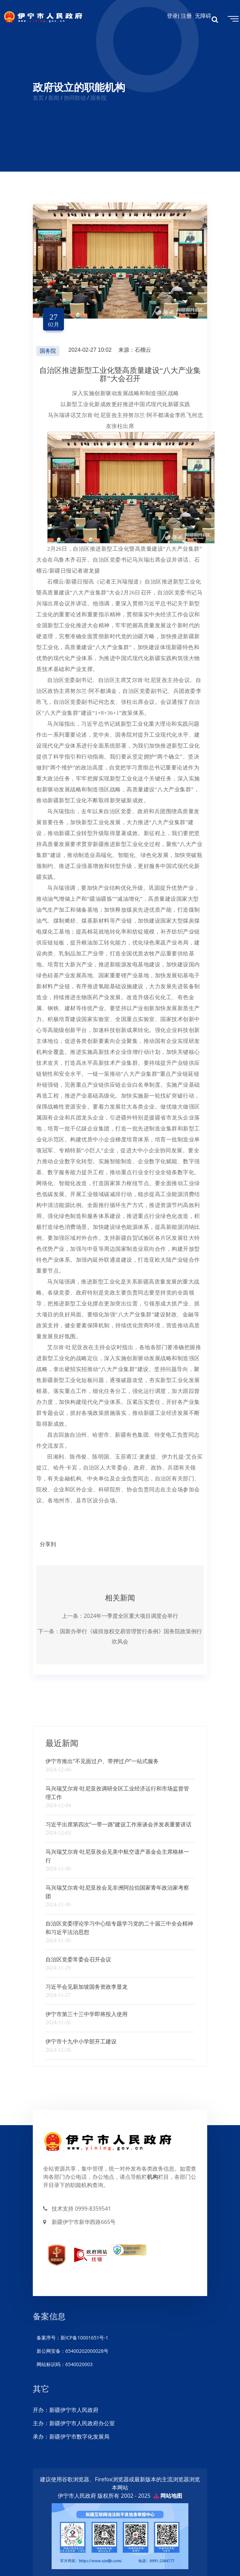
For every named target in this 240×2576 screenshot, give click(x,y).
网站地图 (171, 2495)
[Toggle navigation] (231, 17)
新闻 (53, 98)
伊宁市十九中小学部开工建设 (81, 2041)
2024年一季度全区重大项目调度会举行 (131, 1616)
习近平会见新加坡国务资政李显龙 (86, 1986)
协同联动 (75, 98)
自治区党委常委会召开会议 (78, 1959)
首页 (38, 98)
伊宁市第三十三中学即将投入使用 (86, 2014)
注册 (188, 16)
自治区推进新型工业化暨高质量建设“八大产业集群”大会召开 (120, 374)
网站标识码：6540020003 (64, 2364)
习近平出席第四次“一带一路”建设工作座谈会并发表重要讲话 (118, 1824)
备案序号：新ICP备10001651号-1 (72, 2337)
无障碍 (203, 16)
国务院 (48, 351)
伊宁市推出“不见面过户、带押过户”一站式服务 (102, 1761)
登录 (172, 16)
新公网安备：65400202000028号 (72, 2351)
